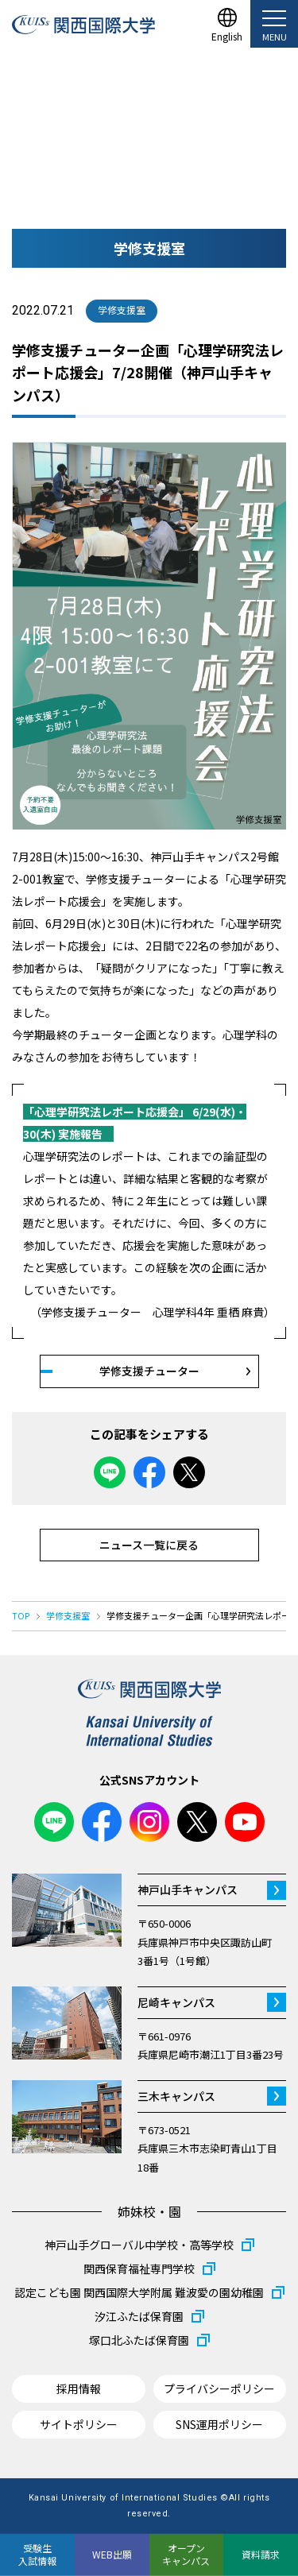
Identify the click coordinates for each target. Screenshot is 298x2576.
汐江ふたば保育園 (139, 2316)
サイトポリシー (79, 2424)
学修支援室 (68, 1615)
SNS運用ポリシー (219, 2424)
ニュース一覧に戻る (149, 1545)
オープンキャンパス (186, 2553)
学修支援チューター (149, 1371)
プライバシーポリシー (219, 2388)
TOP (20, 1615)
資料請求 (261, 2554)
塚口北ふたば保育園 (139, 2340)
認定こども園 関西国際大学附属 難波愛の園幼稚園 (139, 2292)
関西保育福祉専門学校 (139, 2268)
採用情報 (78, 2388)
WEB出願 (112, 2554)
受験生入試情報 (37, 2553)
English (226, 35)
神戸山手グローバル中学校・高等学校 (139, 2245)
